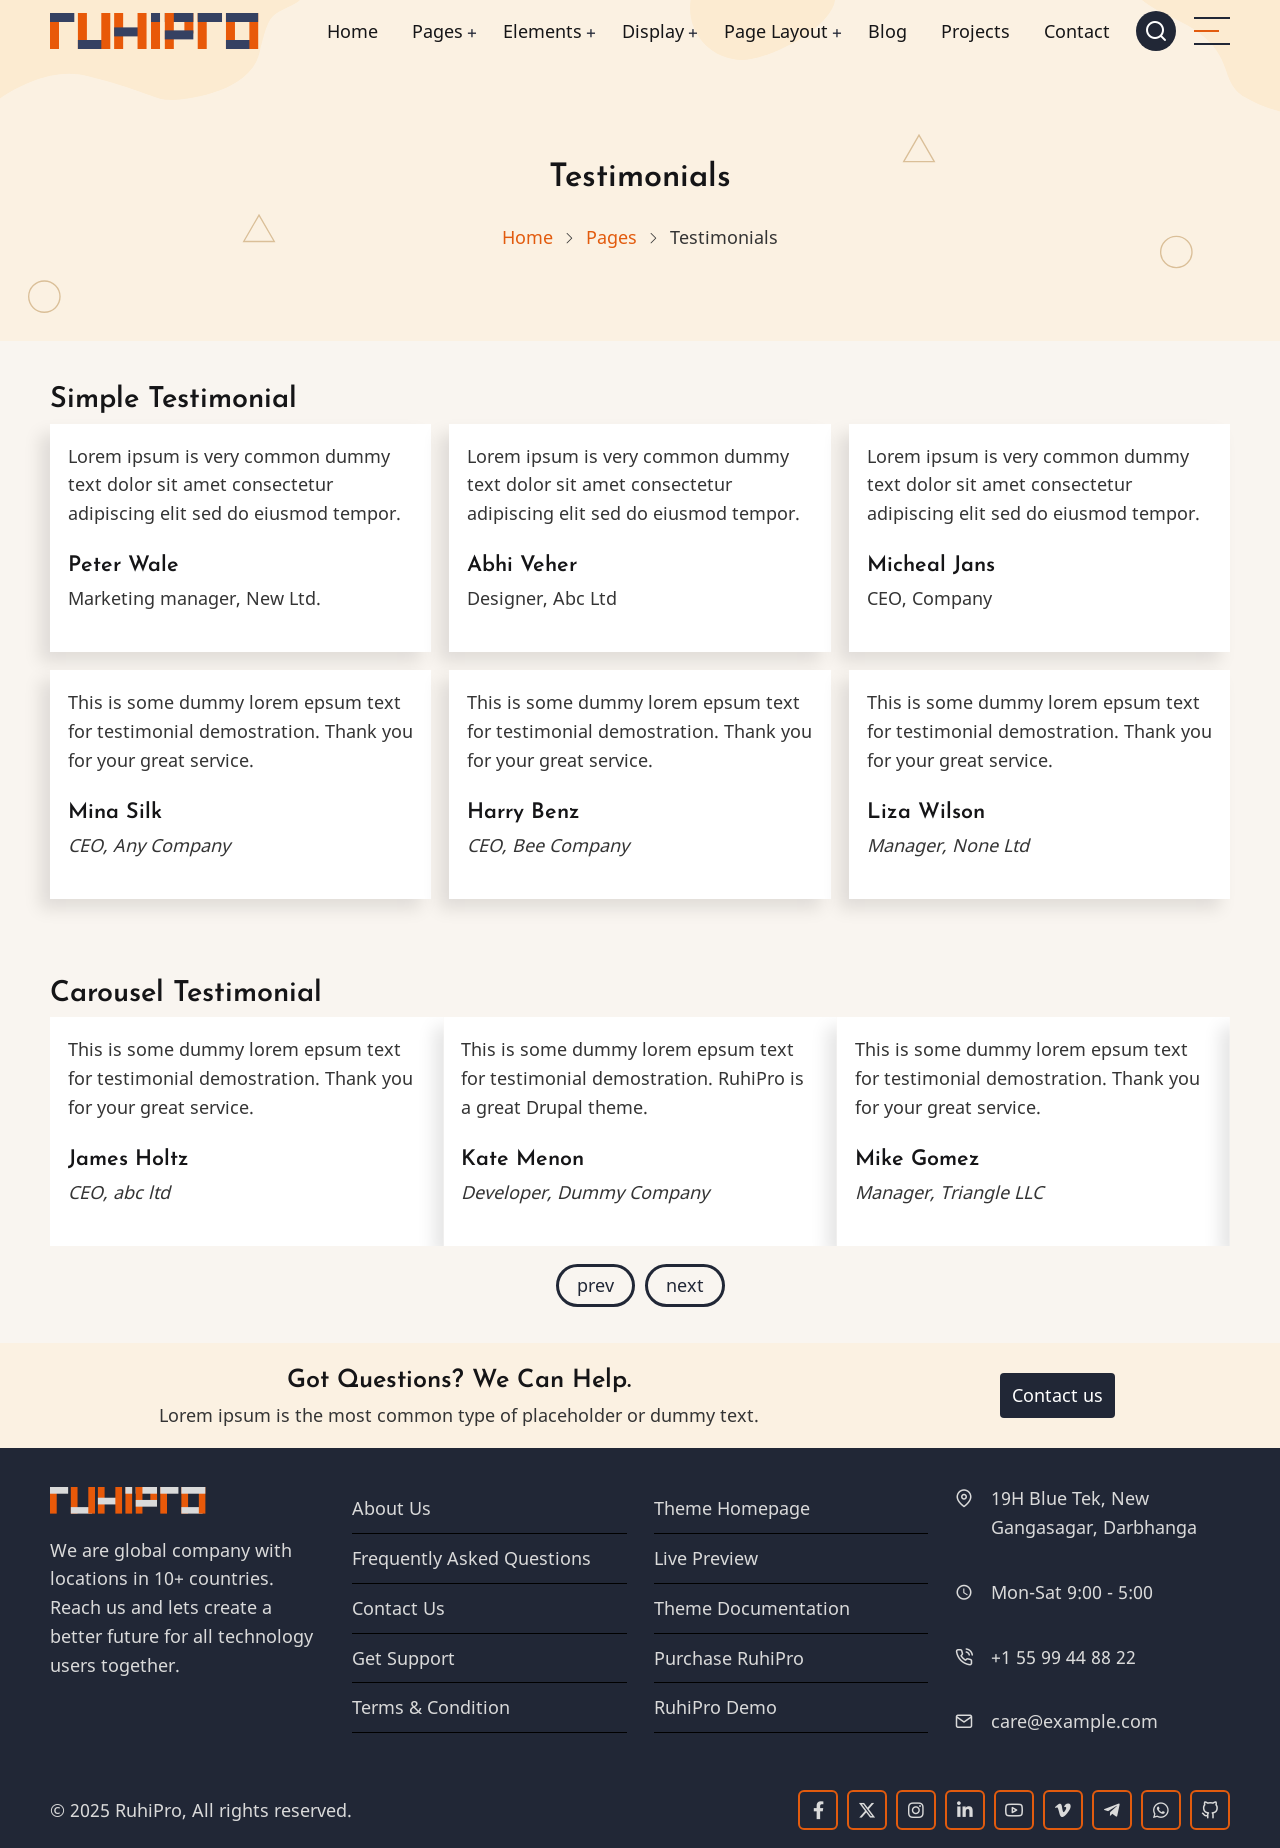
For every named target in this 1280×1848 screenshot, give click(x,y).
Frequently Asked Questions (471, 1558)
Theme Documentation (752, 1608)
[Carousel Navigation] (640, 1285)
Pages (437, 31)
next (685, 1285)
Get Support (403, 1658)
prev (595, 1285)
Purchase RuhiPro (729, 1658)
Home (352, 31)
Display (653, 31)
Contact (1077, 31)
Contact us (1057, 1395)
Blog (887, 31)
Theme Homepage (732, 1508)
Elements (542, 31)
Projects (975, 31)
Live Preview (706, 1558)
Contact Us (398, 1608)
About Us (391, 1508)
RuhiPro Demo (715, 1707)
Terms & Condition (431, 1707)
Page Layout (776, 31)
